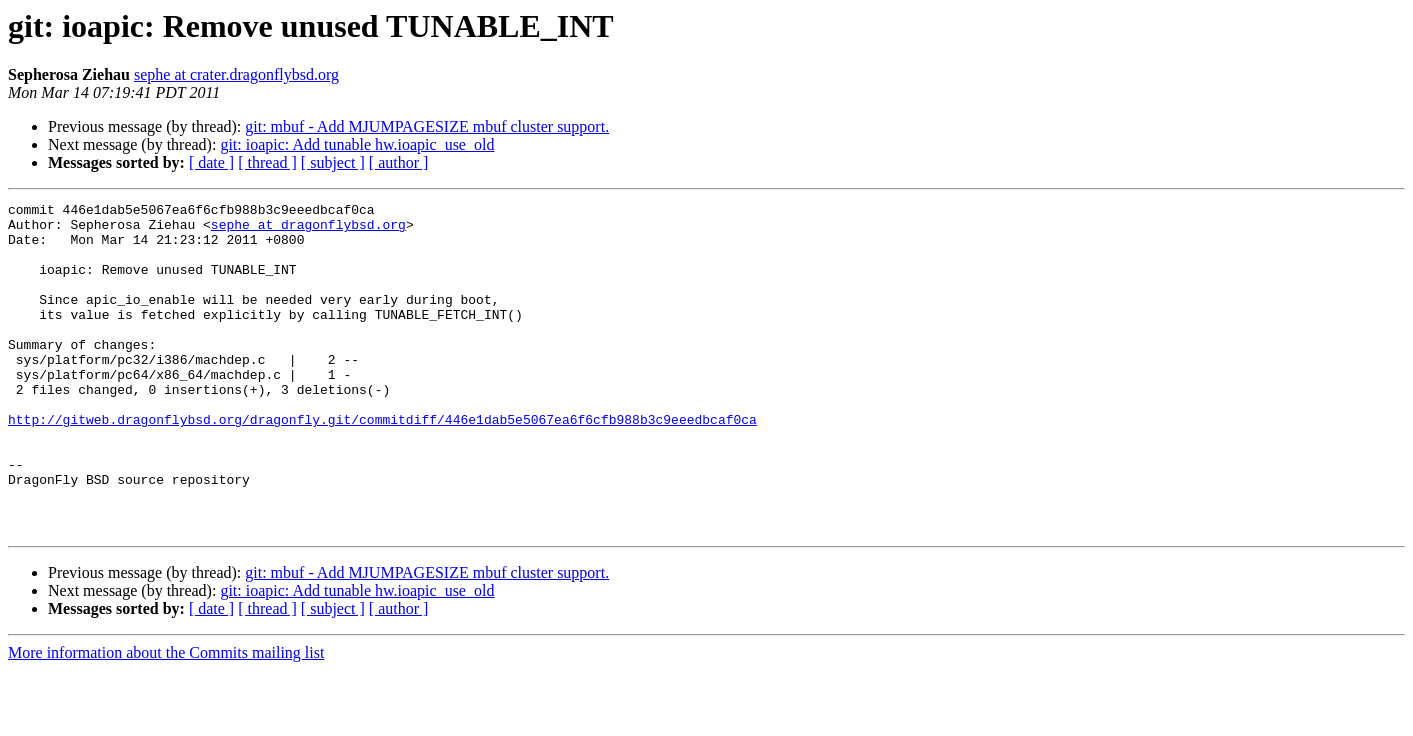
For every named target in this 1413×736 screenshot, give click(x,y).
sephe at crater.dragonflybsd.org (236, 74)
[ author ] (399, 162)
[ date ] (211, 162)
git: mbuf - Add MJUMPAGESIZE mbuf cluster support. (427, 126)
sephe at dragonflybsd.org (308, 230)
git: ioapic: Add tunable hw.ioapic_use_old (357, 144)
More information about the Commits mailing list (166, 718)
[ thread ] (267, 162)
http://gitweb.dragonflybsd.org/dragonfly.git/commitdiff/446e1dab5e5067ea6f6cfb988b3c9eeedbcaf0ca (382, 464)
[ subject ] (333, 162)
